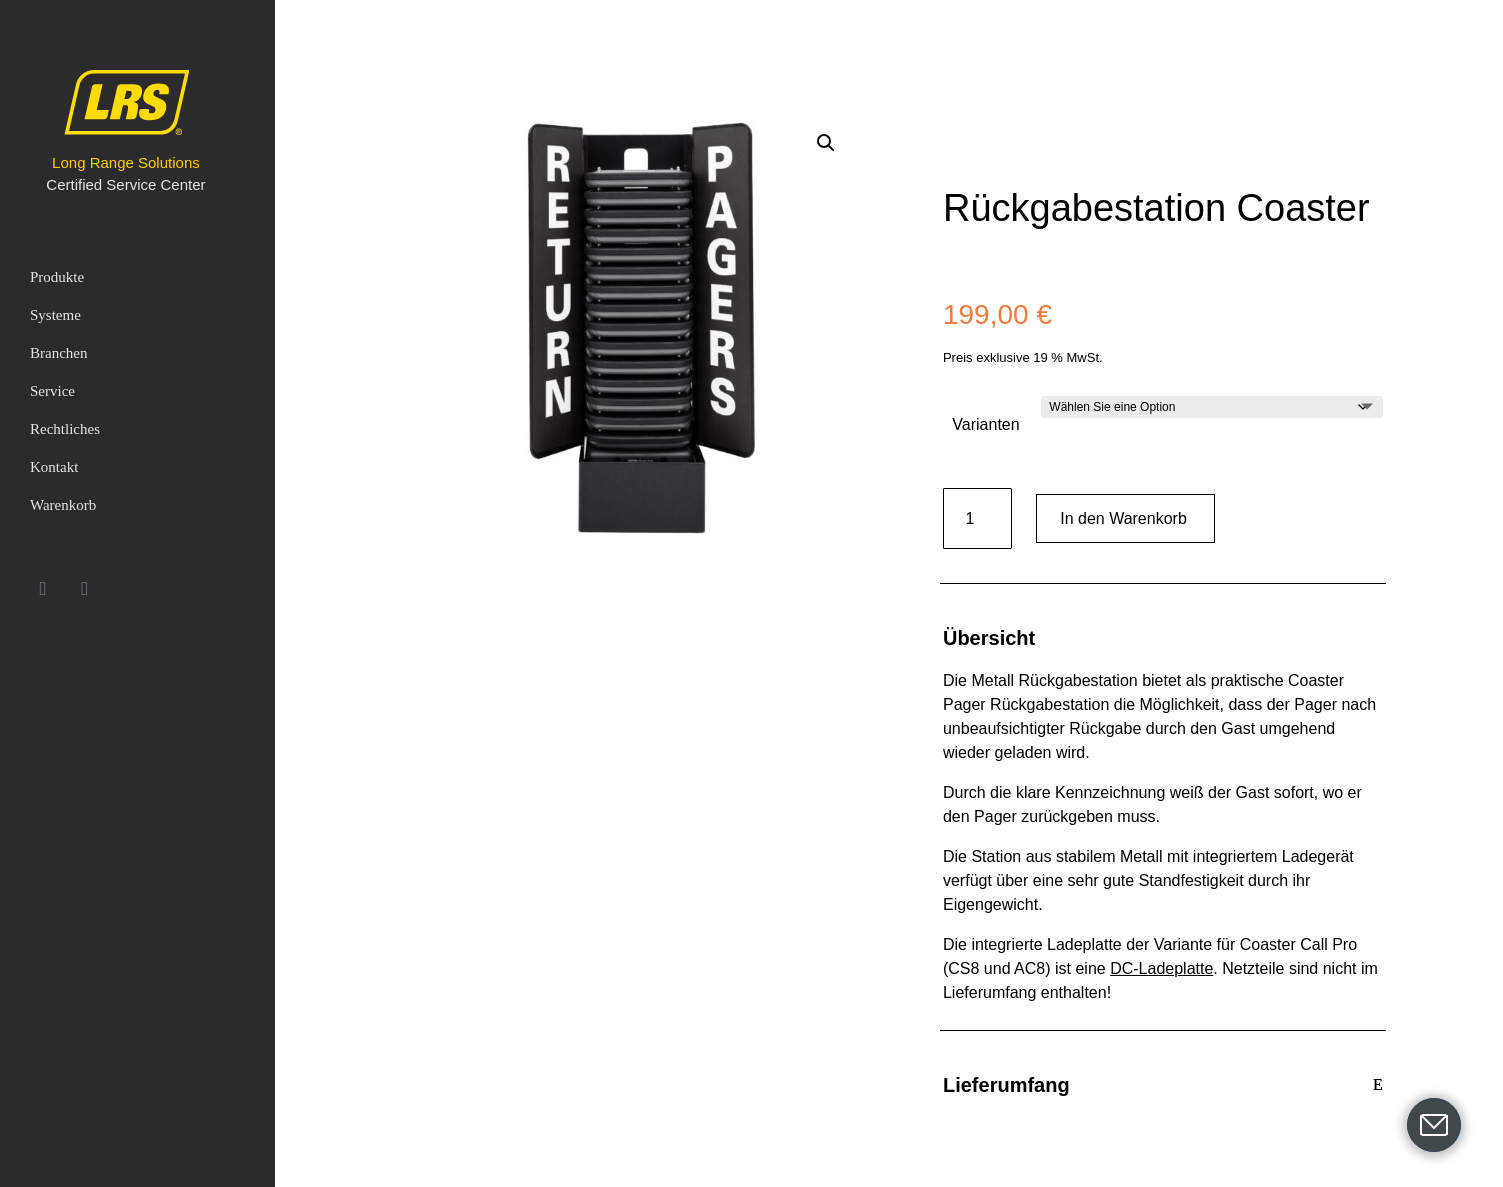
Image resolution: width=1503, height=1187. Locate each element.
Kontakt (54, 467)
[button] (826, 143)
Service (52, 391)
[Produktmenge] (977, 518)
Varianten (985, 424)
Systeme (55, 315)
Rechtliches (65, 429)
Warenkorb (63, 505)
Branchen (58, 353)
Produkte (57, 277)
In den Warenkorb (1123, 518)
